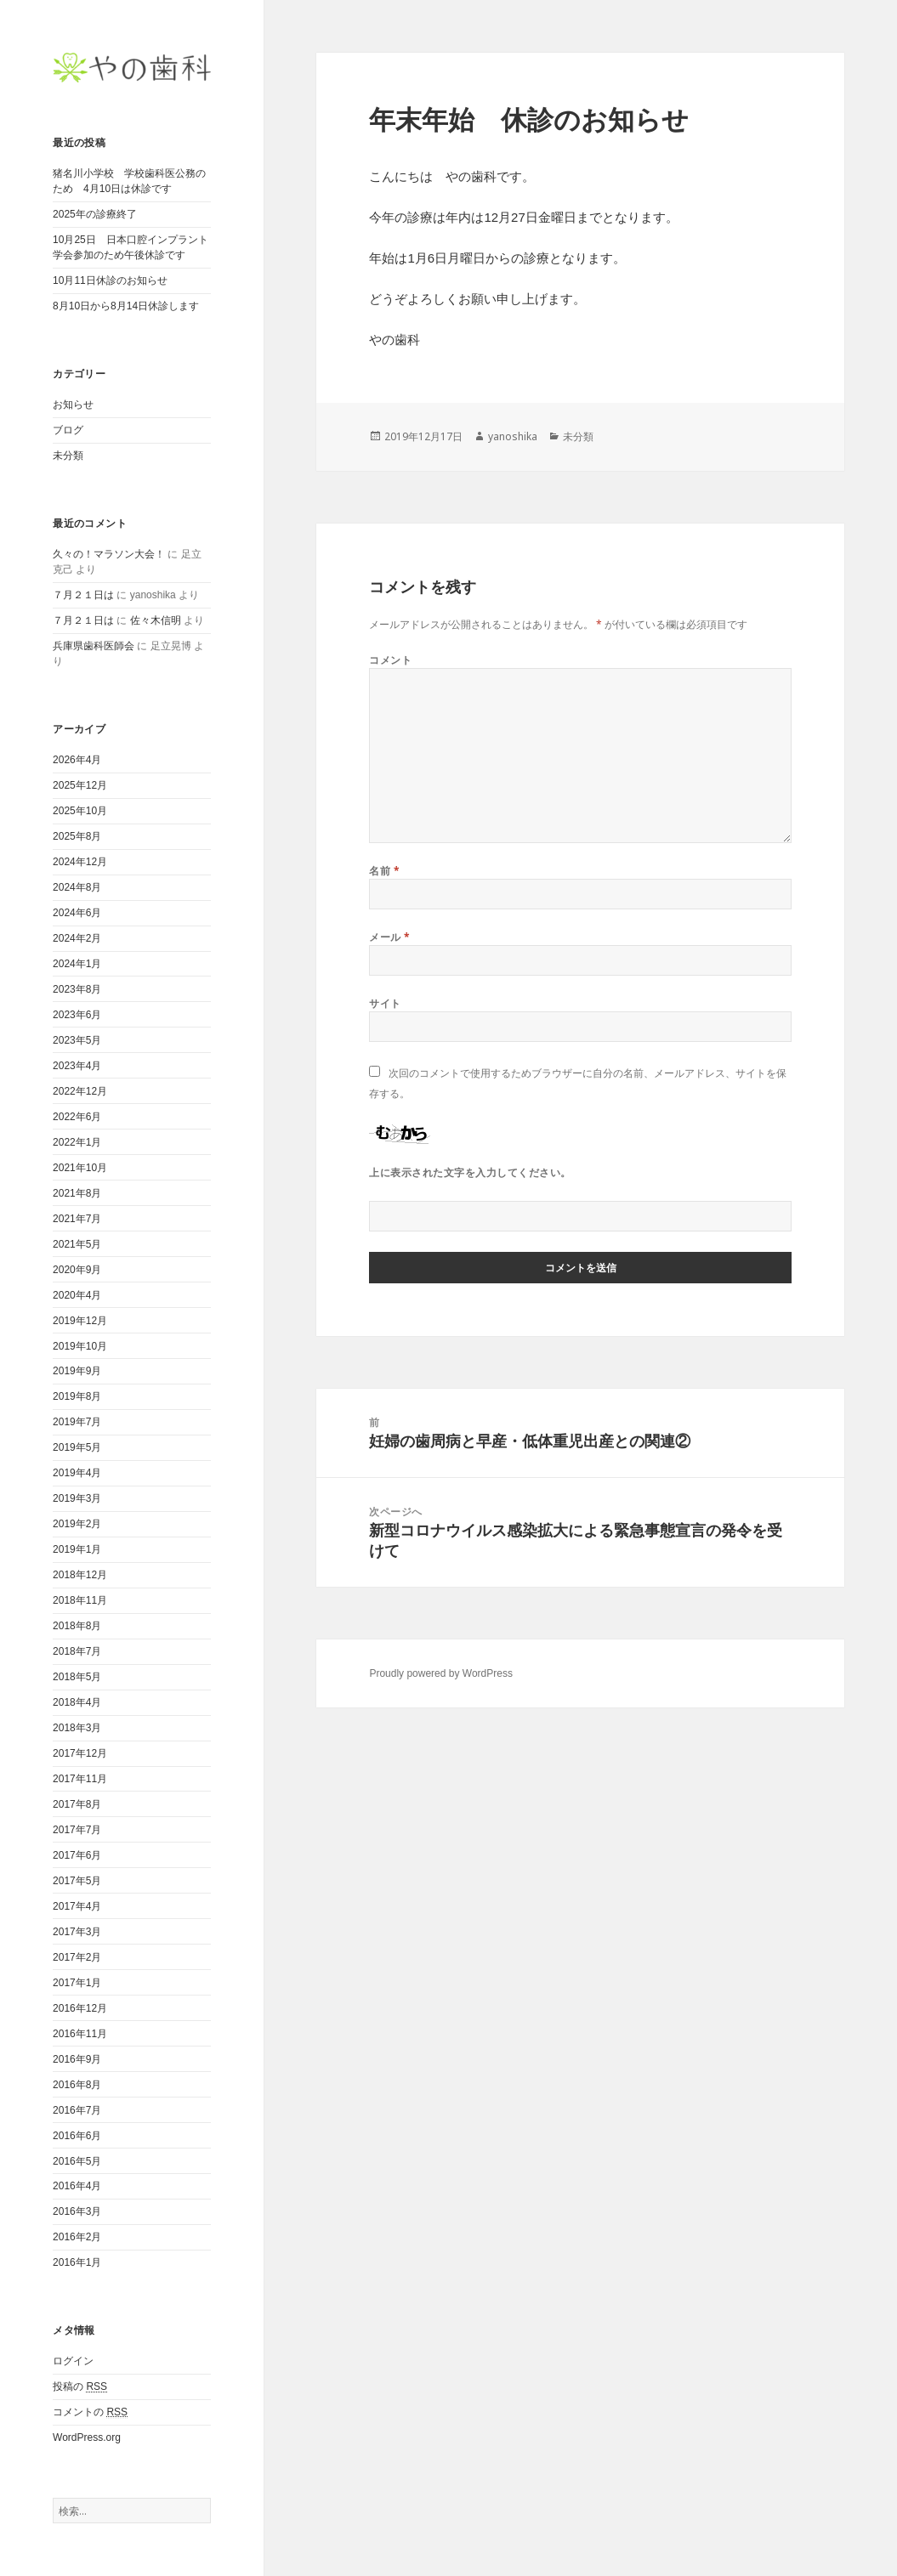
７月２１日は (83, 595)
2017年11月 (80, 1779)
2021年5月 (77, 1244)
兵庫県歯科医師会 (93, 646)
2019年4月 (77, 1473)
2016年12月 (80, 2008)
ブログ (68, 430)
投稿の (80, 2387)
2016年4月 (77, 2186)
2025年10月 (80, 811)
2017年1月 (77, 1983)
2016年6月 (77, 2136)
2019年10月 (80, 1346)
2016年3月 (77, 2211)
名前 (384, 870)
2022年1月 (77, 1142)
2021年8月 (77, 1193)
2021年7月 (77, 1219)
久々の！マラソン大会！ (109, 554)
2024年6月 (77, 913)
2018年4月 (77, 1702)
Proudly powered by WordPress (441, 1673)
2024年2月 (77, 938)
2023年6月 (77, 1015)
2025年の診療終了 (95, 214)
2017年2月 (77, 1957)
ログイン (73, 2361)
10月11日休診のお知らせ (110, 280)
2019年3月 (77, 1498)
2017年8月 (77, 1804)
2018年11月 (80, 1600)
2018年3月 (77, 1728)
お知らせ (73, 404)
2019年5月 (77, 1447)
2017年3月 (77, 1932)
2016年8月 (77, 2085)
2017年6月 (77, 1855)
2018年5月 (77, 1677)
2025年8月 (77, 836)
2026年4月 (77, 760)
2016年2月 (77, 2237)
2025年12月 (80, 785)
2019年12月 (80, 1321)
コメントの (90, 2412)
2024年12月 (80, 862)
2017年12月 (80, 1753)
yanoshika (512, 436)
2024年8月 (77, 887)
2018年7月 (77, 1651)
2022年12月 (80, 1091)
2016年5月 (77, 2161)
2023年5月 (77, 1040)
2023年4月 (77, 1066)
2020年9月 (77, 1270)
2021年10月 (80, 1168)
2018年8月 (77, 1626)
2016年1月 (77, 2262)
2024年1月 (77, 964)
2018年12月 (80, 1575)
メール (389, 937)
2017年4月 (77, 1906)
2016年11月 (80, 2034)
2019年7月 (77, 1422)
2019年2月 (77, 1524)
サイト (384, 1003)
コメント (390, 660)
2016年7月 (77, 2110)
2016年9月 (77, 2059)
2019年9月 (77, 1371)
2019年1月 (77, 1549)
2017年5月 (77, 1881)
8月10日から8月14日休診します (126, 306)
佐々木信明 (155, 620)
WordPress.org (87, 2437)
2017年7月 (77, 1830)
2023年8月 (77, 989)
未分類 (68, 455)
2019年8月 (77, 1396)
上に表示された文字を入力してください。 (470, 1172)
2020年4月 (77, 1295)
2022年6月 (77, 1117)
